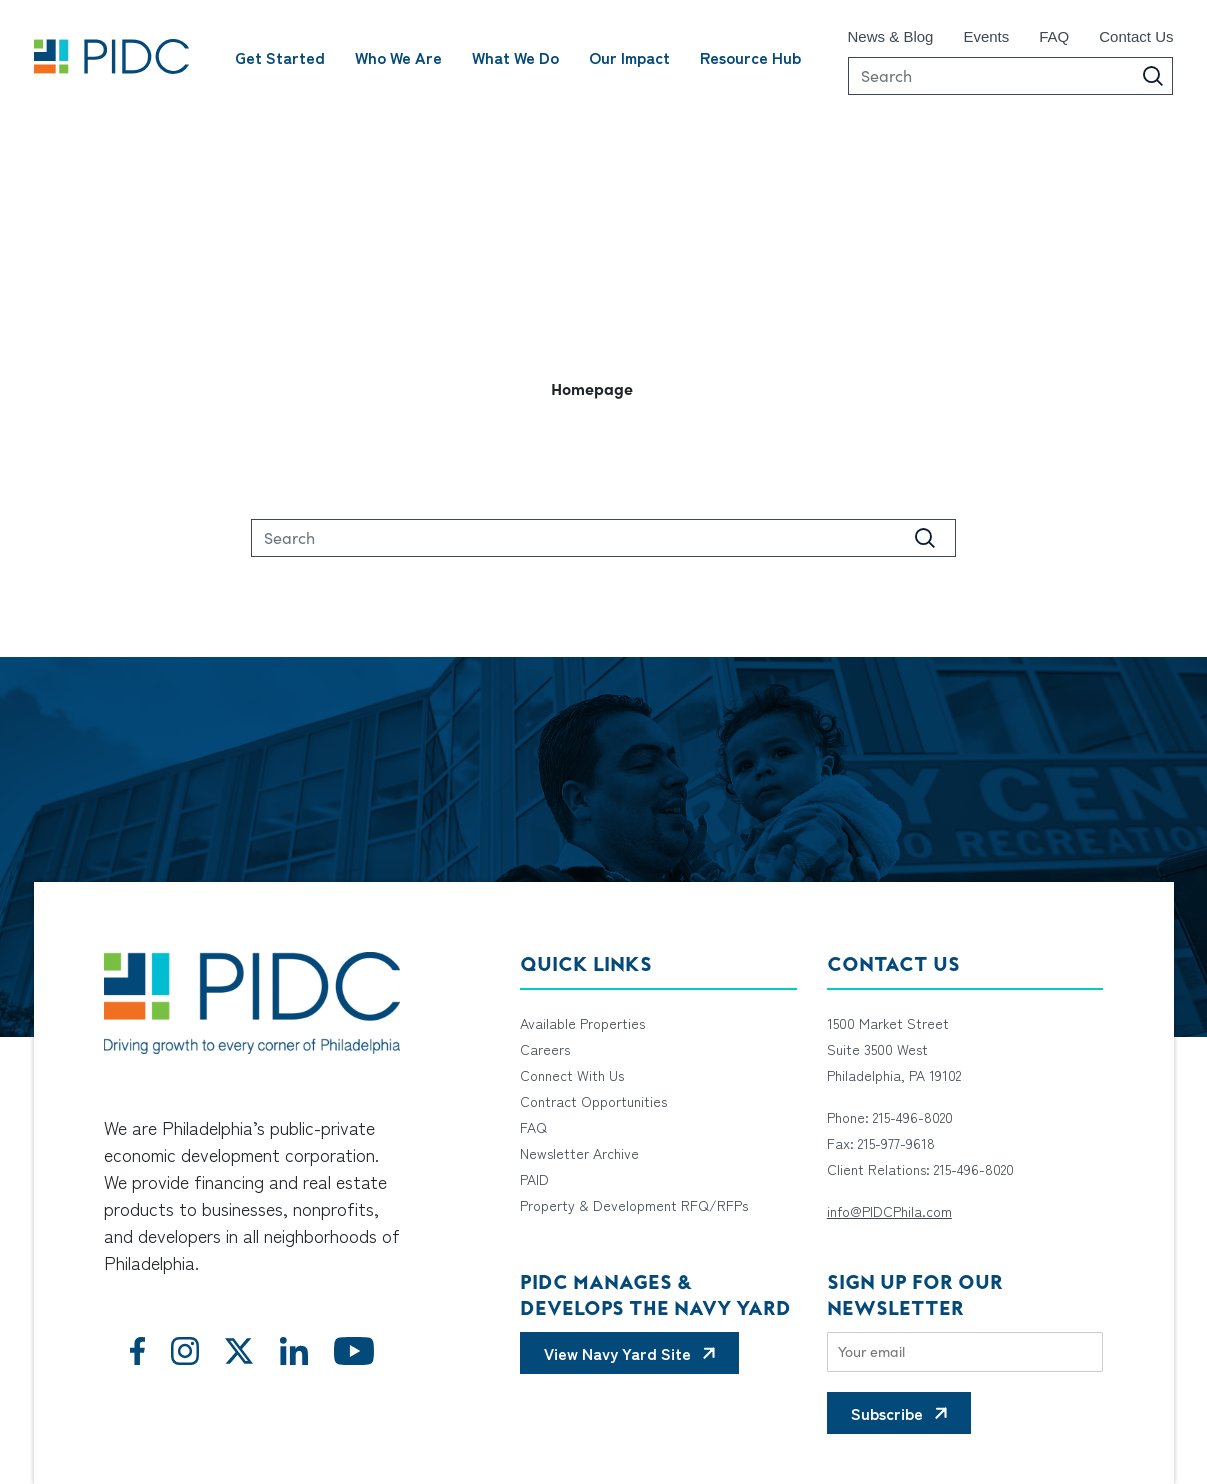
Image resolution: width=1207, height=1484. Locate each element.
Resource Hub (750, 57)
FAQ (1054, 36)
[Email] (965, 1352)
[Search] (1011, 76)
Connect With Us (572, 1075)
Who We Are (398, 57)
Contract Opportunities (593, 1101)
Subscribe (887, 1413)
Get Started (280, 57)
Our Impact (629, 57)
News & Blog (891, 36)
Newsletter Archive (579, 1153)
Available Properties (582, 1023)
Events (986, 36)
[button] (604, 388)
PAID (534, 1179)
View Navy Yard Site (617, 1353)
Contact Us (1136, 36)
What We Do (515, 57)
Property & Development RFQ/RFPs (634, 1205)
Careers (545, 1049)
